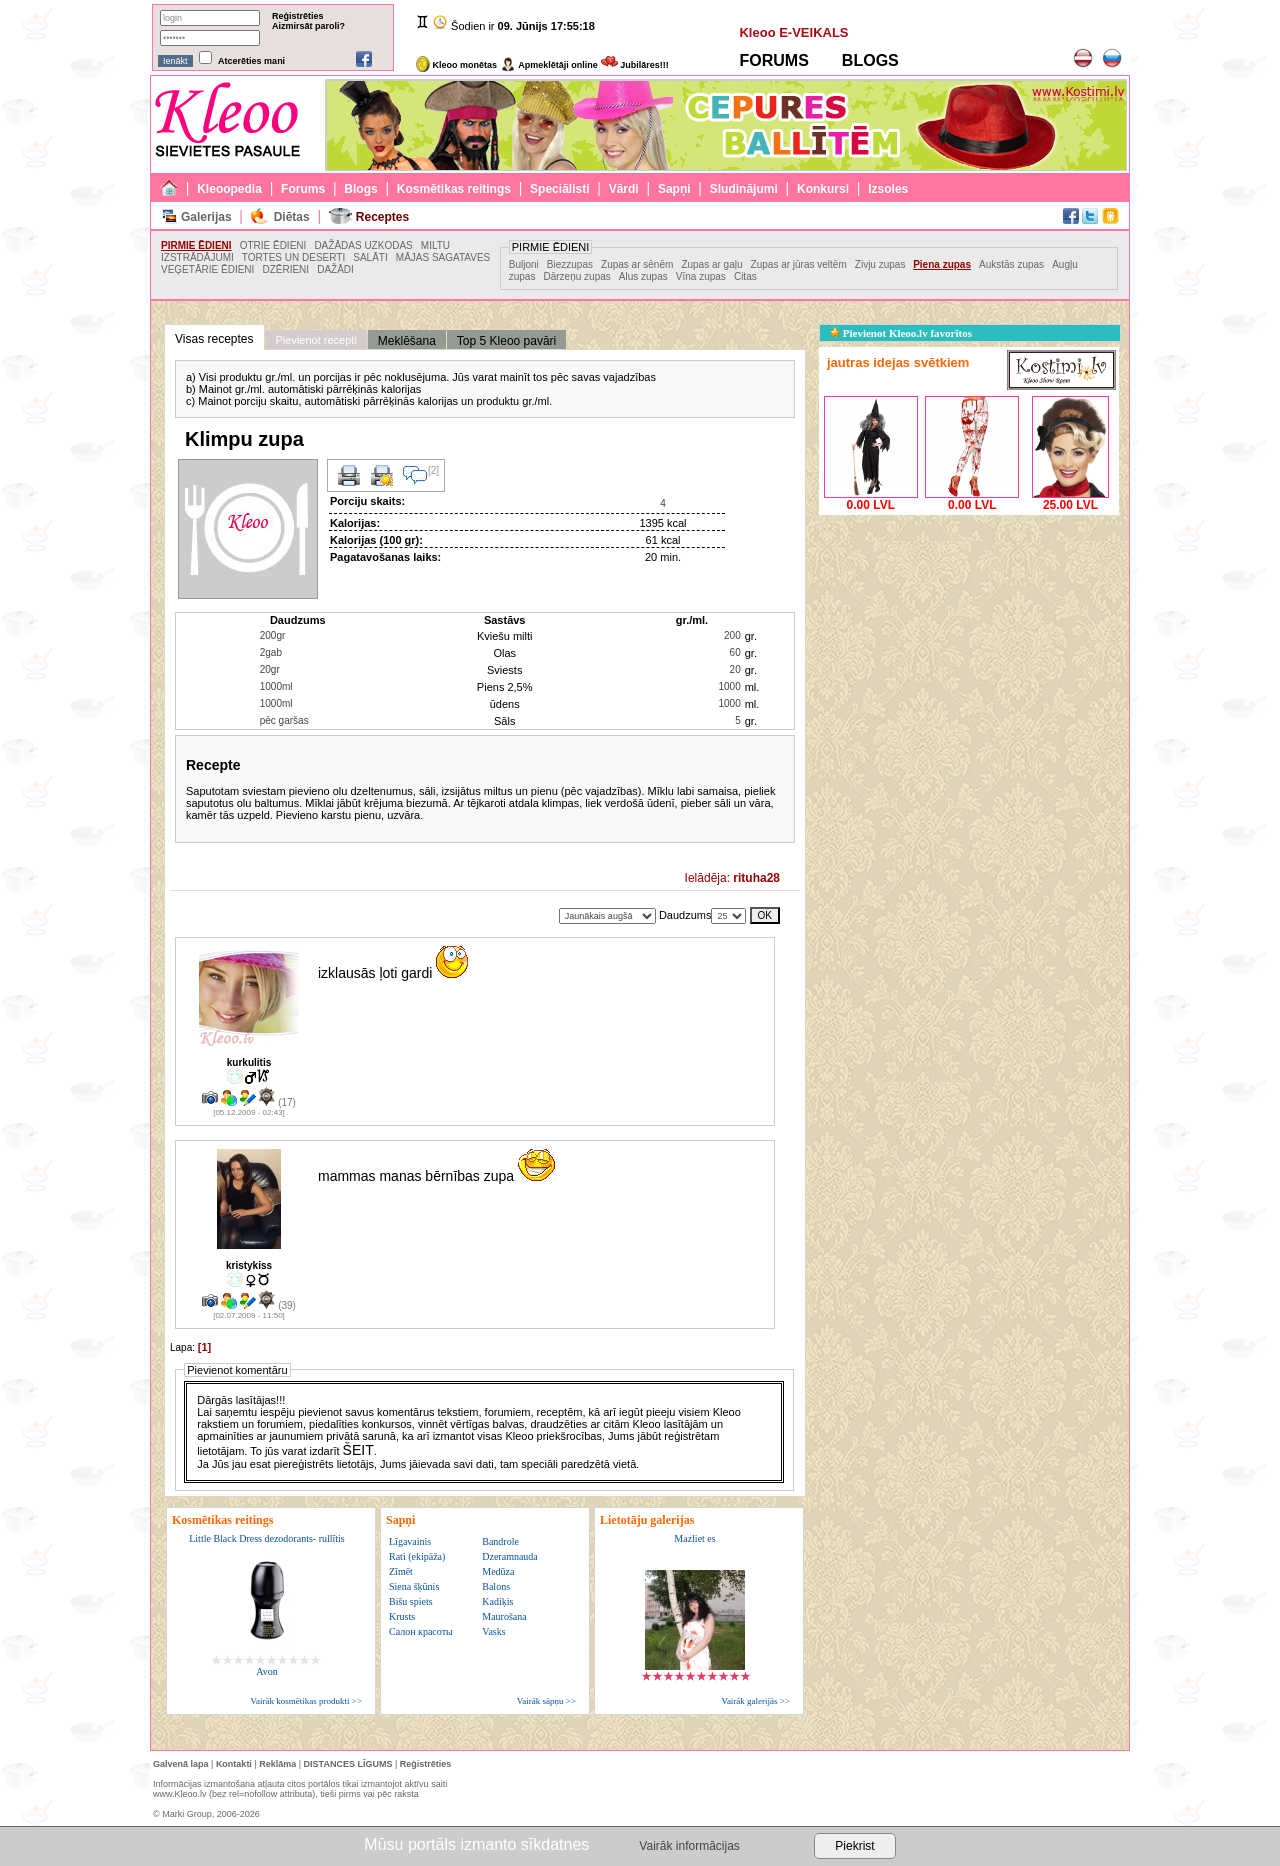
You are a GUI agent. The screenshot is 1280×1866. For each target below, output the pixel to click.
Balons (496, 1586)
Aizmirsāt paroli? (308, 26)
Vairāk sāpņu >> (546, 1701)
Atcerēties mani (251, 61)
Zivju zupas (881, 264)
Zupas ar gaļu (711, 264)
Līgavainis (410, 1541)
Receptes (382, 217)
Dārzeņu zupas (577, 276)
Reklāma (277, 1764)
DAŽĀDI (335, 269)
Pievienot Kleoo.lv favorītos (901, 333)
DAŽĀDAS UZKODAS (363, 245)
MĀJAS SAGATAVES (443, 257)
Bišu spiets (411, 1601)
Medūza (498, 1571)
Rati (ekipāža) (417, 1556)
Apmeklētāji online (549, 65)
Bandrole (500, 1541)
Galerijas (206, 217)
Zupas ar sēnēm (637, 264)
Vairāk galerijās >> (755, 1701)
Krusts (402, 1616)
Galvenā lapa (181, 1764)
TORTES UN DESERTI (293, 257)
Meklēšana (407, 341)
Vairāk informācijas (689, 1846)
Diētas (292, 217)
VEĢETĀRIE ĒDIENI (207, 269)
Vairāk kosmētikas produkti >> (306, 1701)
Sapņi (674, 189)
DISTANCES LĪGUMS (348, 1764)
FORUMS (773, 60)
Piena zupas (942, 264)
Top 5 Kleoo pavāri (506, 341)
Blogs (360, 189)
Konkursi (823, 189)
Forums (303, 189)
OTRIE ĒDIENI (273, 245)
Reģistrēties (298, 16)
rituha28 (756, 878)
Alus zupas (643, 276)
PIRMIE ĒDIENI (196, 245)
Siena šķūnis (414, 1586)
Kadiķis (497, 1601)
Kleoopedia (229, 189)
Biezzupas (570, 264)
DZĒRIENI (285, 269)
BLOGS (870, 60)
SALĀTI (370, 257)
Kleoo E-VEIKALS (793, 32)
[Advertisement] (969, 645)
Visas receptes (214, 339)
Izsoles (888, 189)
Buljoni (524, 264)
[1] (204, 1347)
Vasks (493, 1631)
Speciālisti (559, 189)
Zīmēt (401, 1571)
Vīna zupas (701, 276)
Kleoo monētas (456, 65)
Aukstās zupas (1011, 264)
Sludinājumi (744, 189)
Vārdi (624, 189)
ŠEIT (358, 1450)
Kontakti (234, 1764)
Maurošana (504, 1616)
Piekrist (854, 1846)
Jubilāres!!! (635, 65)
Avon (266, 1671)
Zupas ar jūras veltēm (799, 264)
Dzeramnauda (510, 1556)
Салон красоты (421, 1631)
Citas (745, 276)
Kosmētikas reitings (454, 189)
